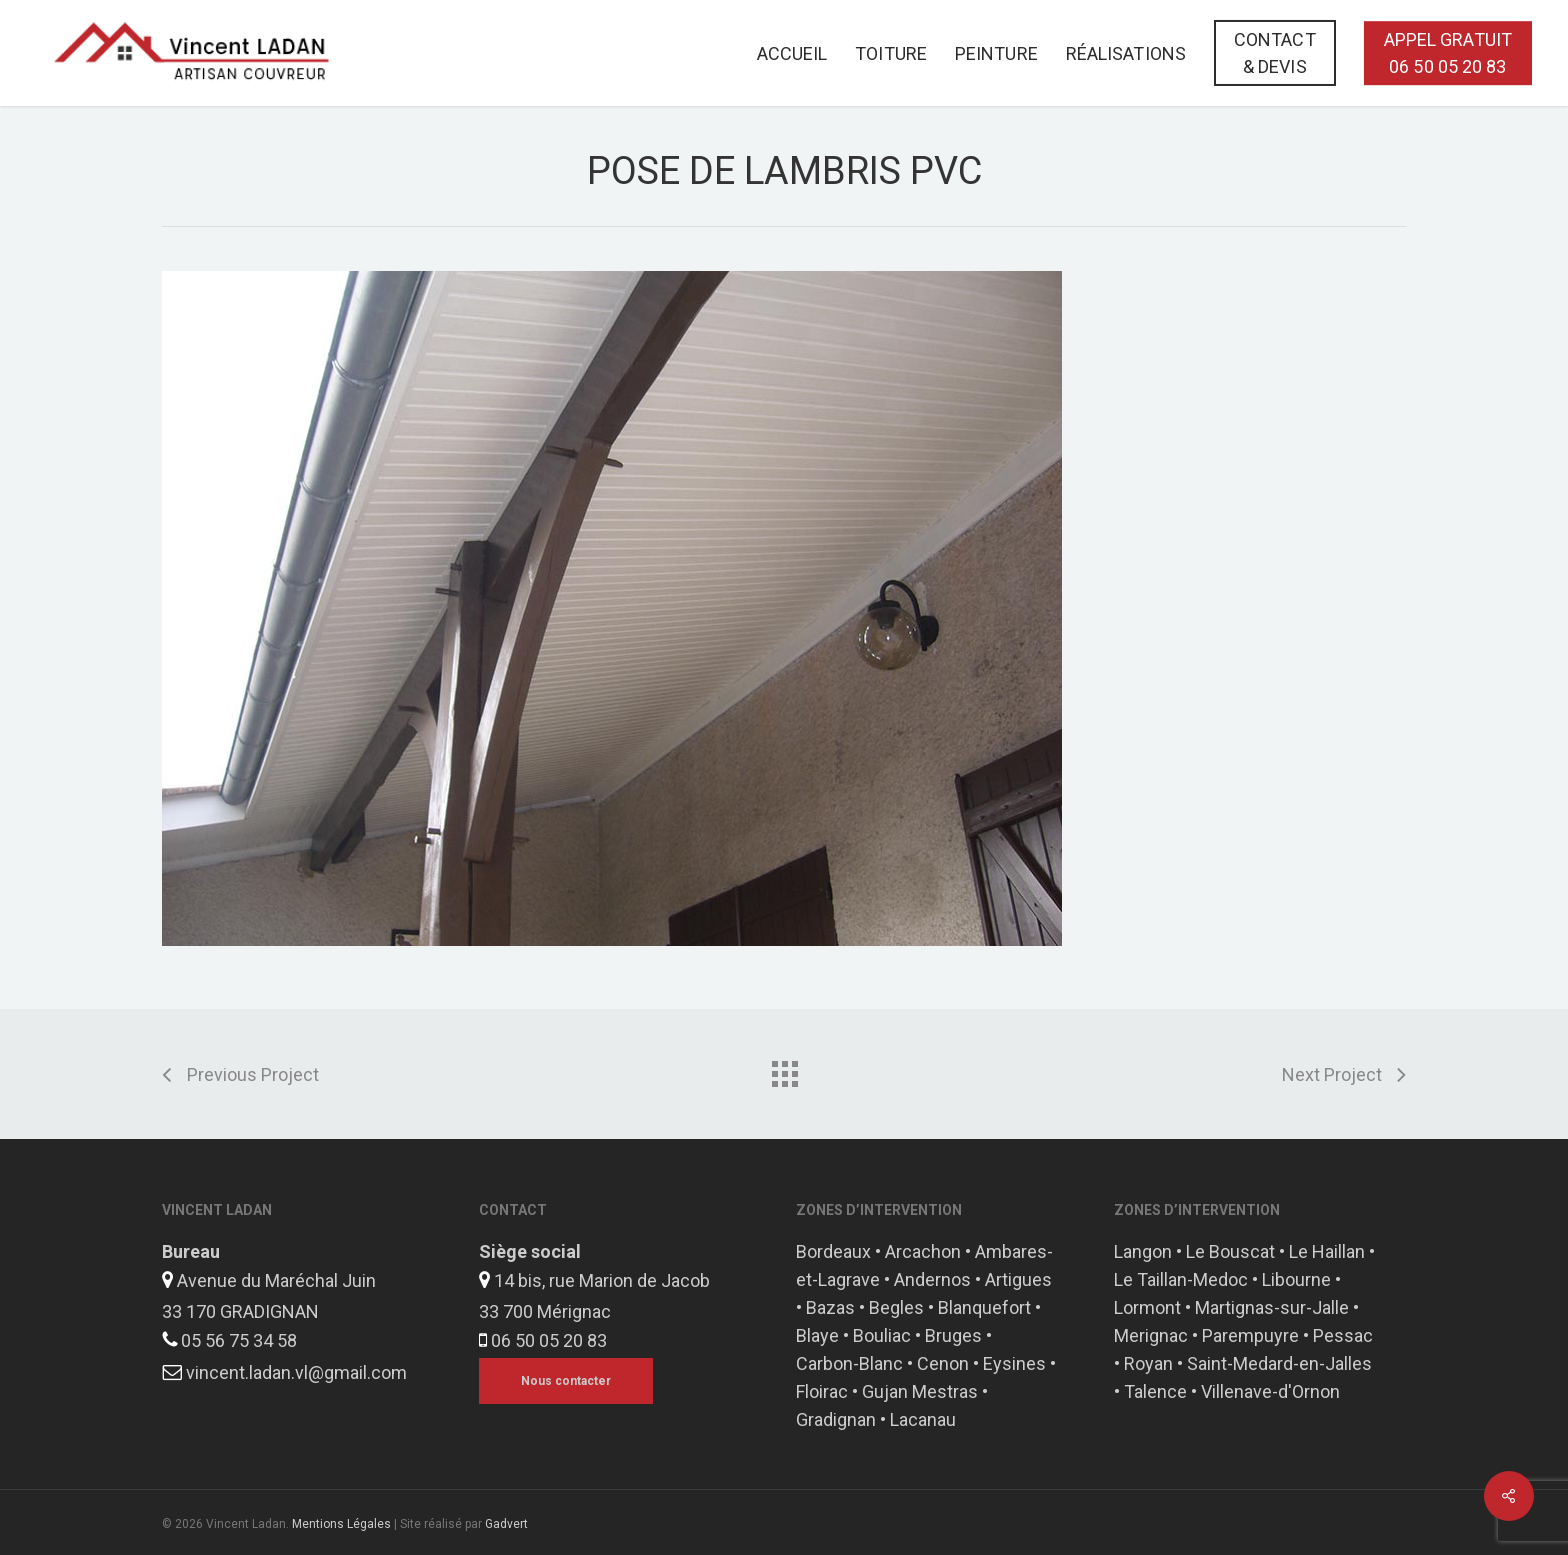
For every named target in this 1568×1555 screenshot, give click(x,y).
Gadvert (506, 1524)
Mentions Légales (341, 1524)
